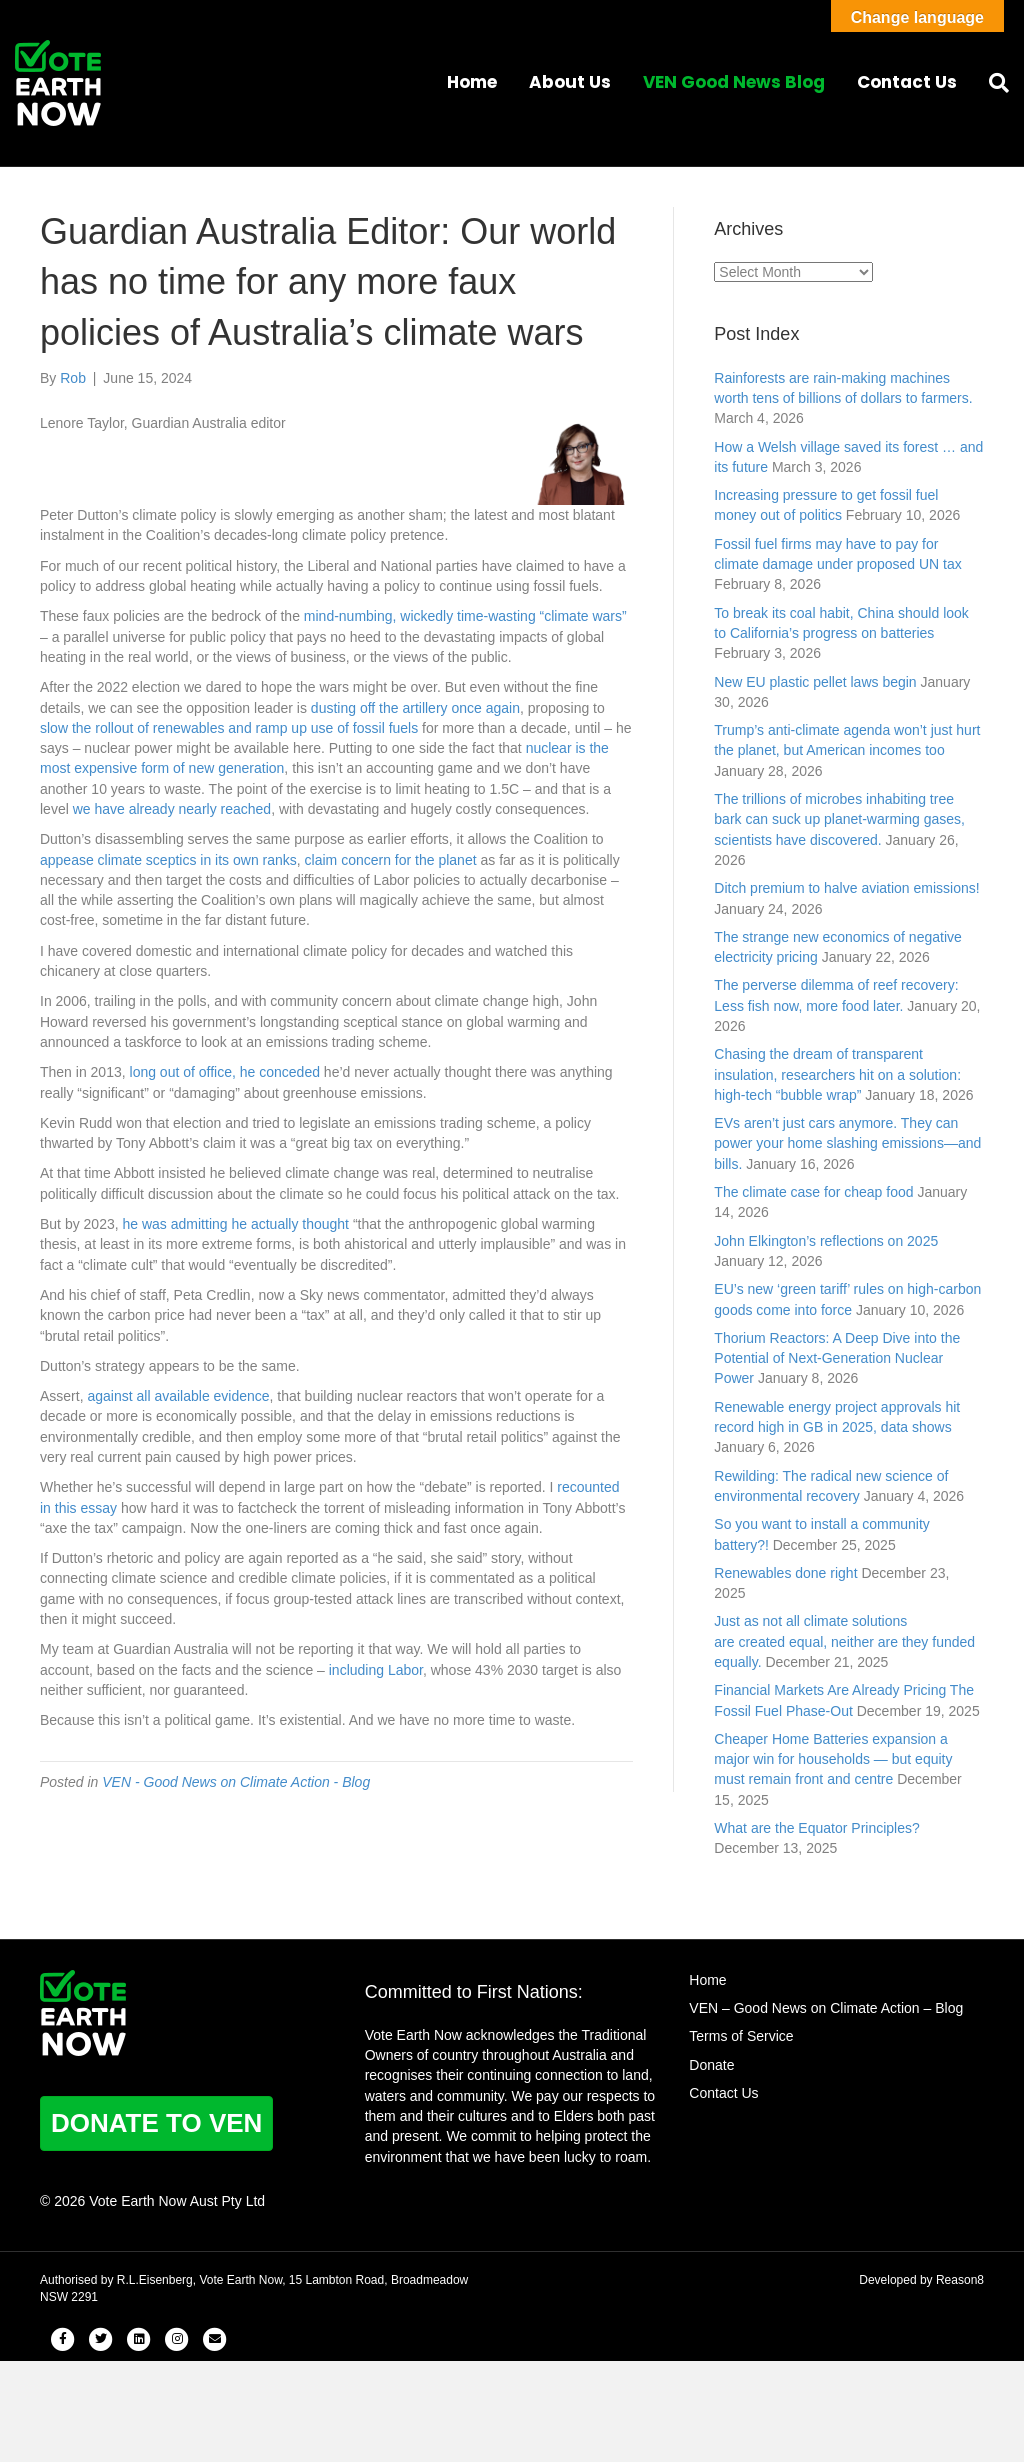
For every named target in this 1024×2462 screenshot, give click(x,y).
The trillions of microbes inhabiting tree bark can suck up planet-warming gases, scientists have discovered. (839, 819)
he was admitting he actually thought (236, 1224)
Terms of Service (741, 2036)
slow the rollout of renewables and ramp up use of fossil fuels (229, 728)
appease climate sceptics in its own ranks (168, 860)
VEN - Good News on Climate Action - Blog (236, 1782)
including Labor (376, 1670)
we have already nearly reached (172, 809)
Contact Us (907, 82)
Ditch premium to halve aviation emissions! (846, 888)
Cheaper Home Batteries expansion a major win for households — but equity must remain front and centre (833, 1759)
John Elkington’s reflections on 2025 (826, 1241)
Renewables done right (785, 1573)
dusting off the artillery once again (415, 708)
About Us (570, 82)
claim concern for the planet (391, 860)
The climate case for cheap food (813, 1192)
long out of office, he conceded (225, 1072)
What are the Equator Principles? (816, 1828)
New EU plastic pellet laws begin (815, 682)
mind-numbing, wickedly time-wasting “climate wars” (465, 616)
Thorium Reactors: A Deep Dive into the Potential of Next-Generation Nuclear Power (837, 1358)
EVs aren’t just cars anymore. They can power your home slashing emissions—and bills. (847, 1143)
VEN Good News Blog (734, 82)
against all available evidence (178, 1396)
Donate (711, 2065)
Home (472, 82)
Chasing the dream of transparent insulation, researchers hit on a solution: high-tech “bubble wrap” (837, 1074)
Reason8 (960, 2280)
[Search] (991, 83)
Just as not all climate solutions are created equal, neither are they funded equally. (844, 1641)
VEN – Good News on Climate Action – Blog (826, 2008)
